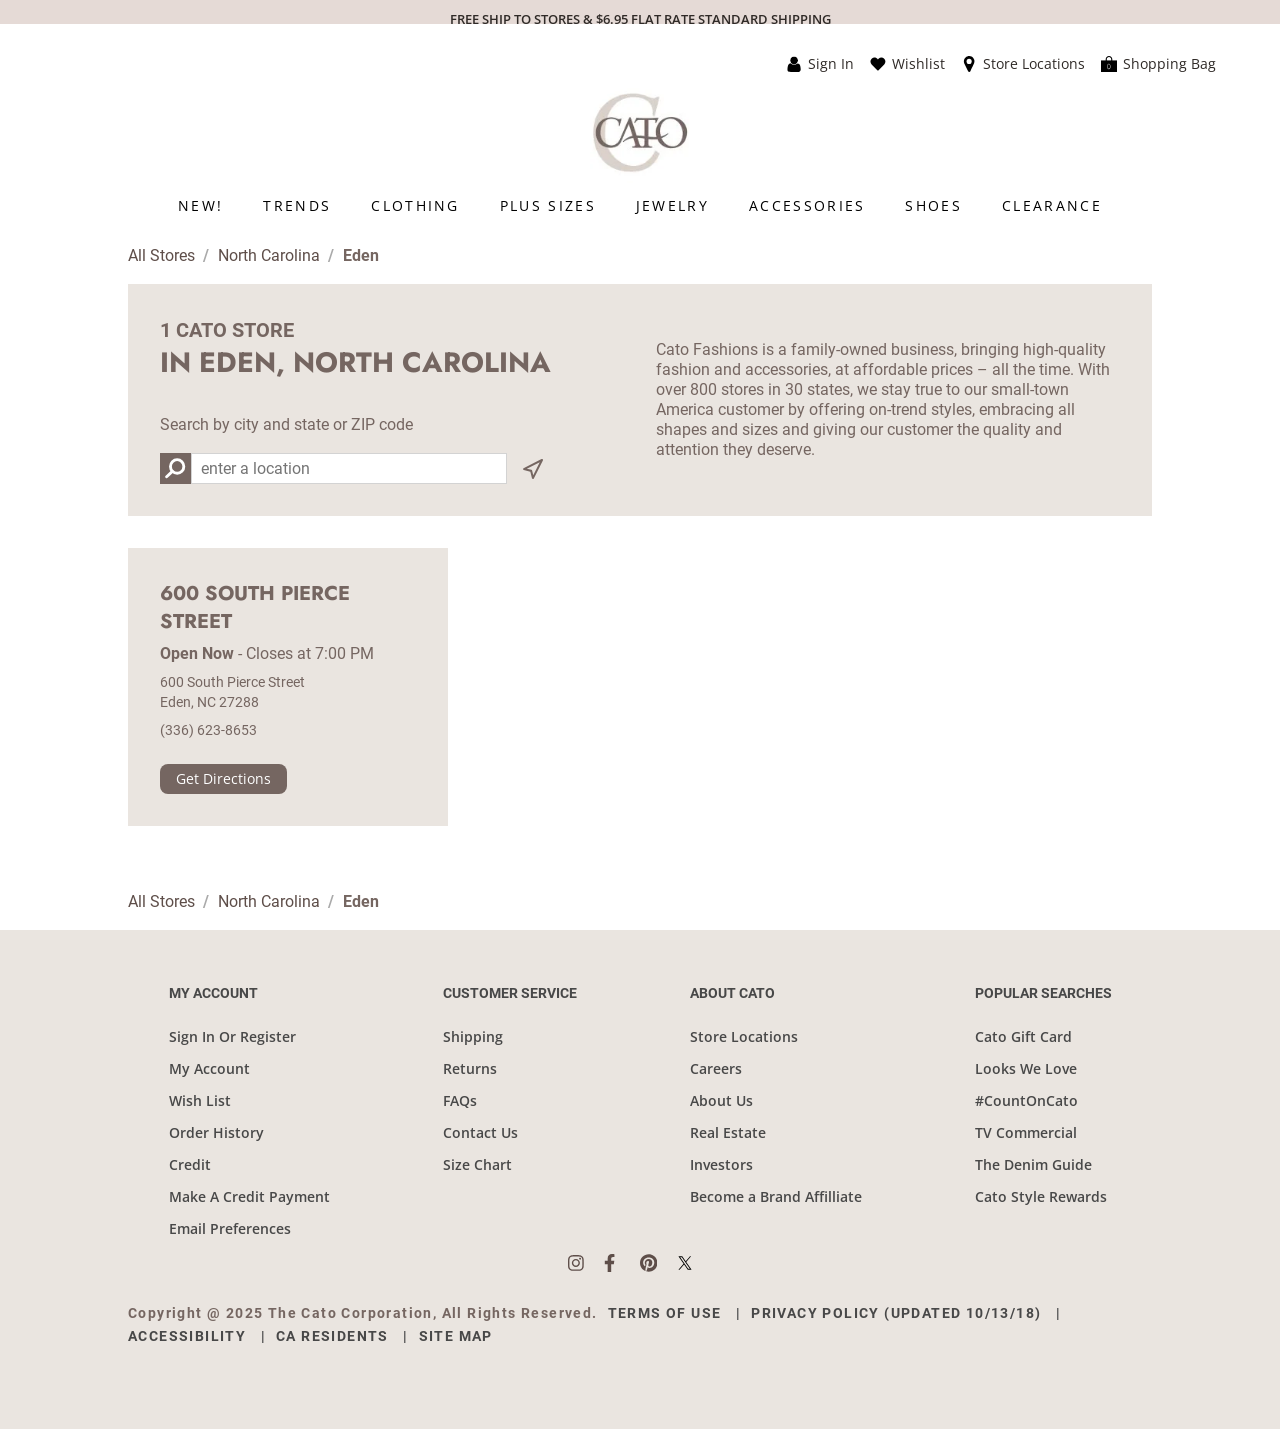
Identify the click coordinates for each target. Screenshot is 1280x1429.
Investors (721, 1164)
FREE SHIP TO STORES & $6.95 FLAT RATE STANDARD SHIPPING (640, 19)
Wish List (200, 1100)
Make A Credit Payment (249, 1196)
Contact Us (480, 1132)
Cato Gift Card (1023, 1036)
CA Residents (332, 1336)
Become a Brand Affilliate (776, 1196)
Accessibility (187, 1336)
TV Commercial (1026, 1132)
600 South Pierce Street (255, 608)
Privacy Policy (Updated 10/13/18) (896, 1313)
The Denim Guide (1033, 1164)
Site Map (456, 1336)
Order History (216, 1132)
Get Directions (223, 778)
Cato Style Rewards (1041, 1196)
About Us (721, 1100)
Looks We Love (1026, 1068)
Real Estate (728, 1132)
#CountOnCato (1026, 1100)
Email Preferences (230, 1228)
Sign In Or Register (232, 1036)
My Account (209, 1068)
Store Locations (744, 1036)
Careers (716, 1068)
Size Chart (477, 1164)
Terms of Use (665, 1313)
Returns (470, 1068)
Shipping (473, 1036)
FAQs (460, 1100)
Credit (190, 1164)
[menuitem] (200, 205)
